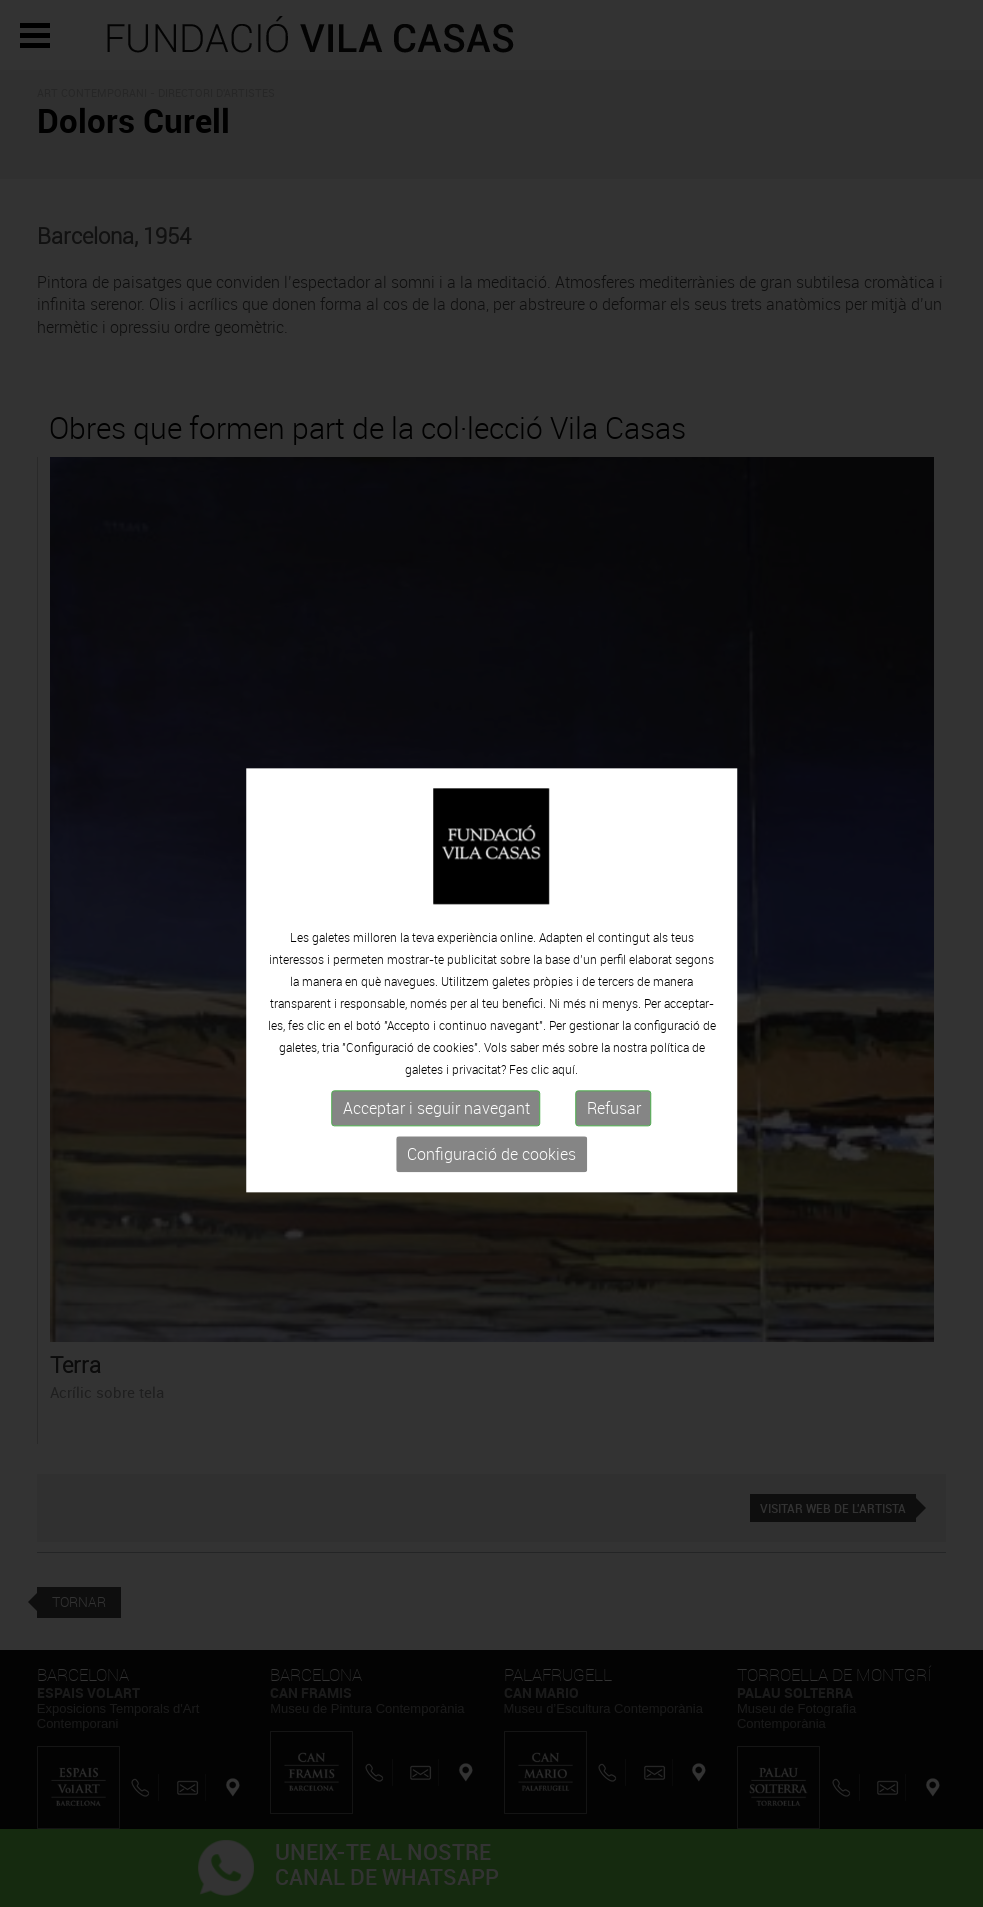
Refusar (614, 1117)
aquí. (565, 1078)
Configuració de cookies (491, 1163)
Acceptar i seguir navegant (436, 1117)
